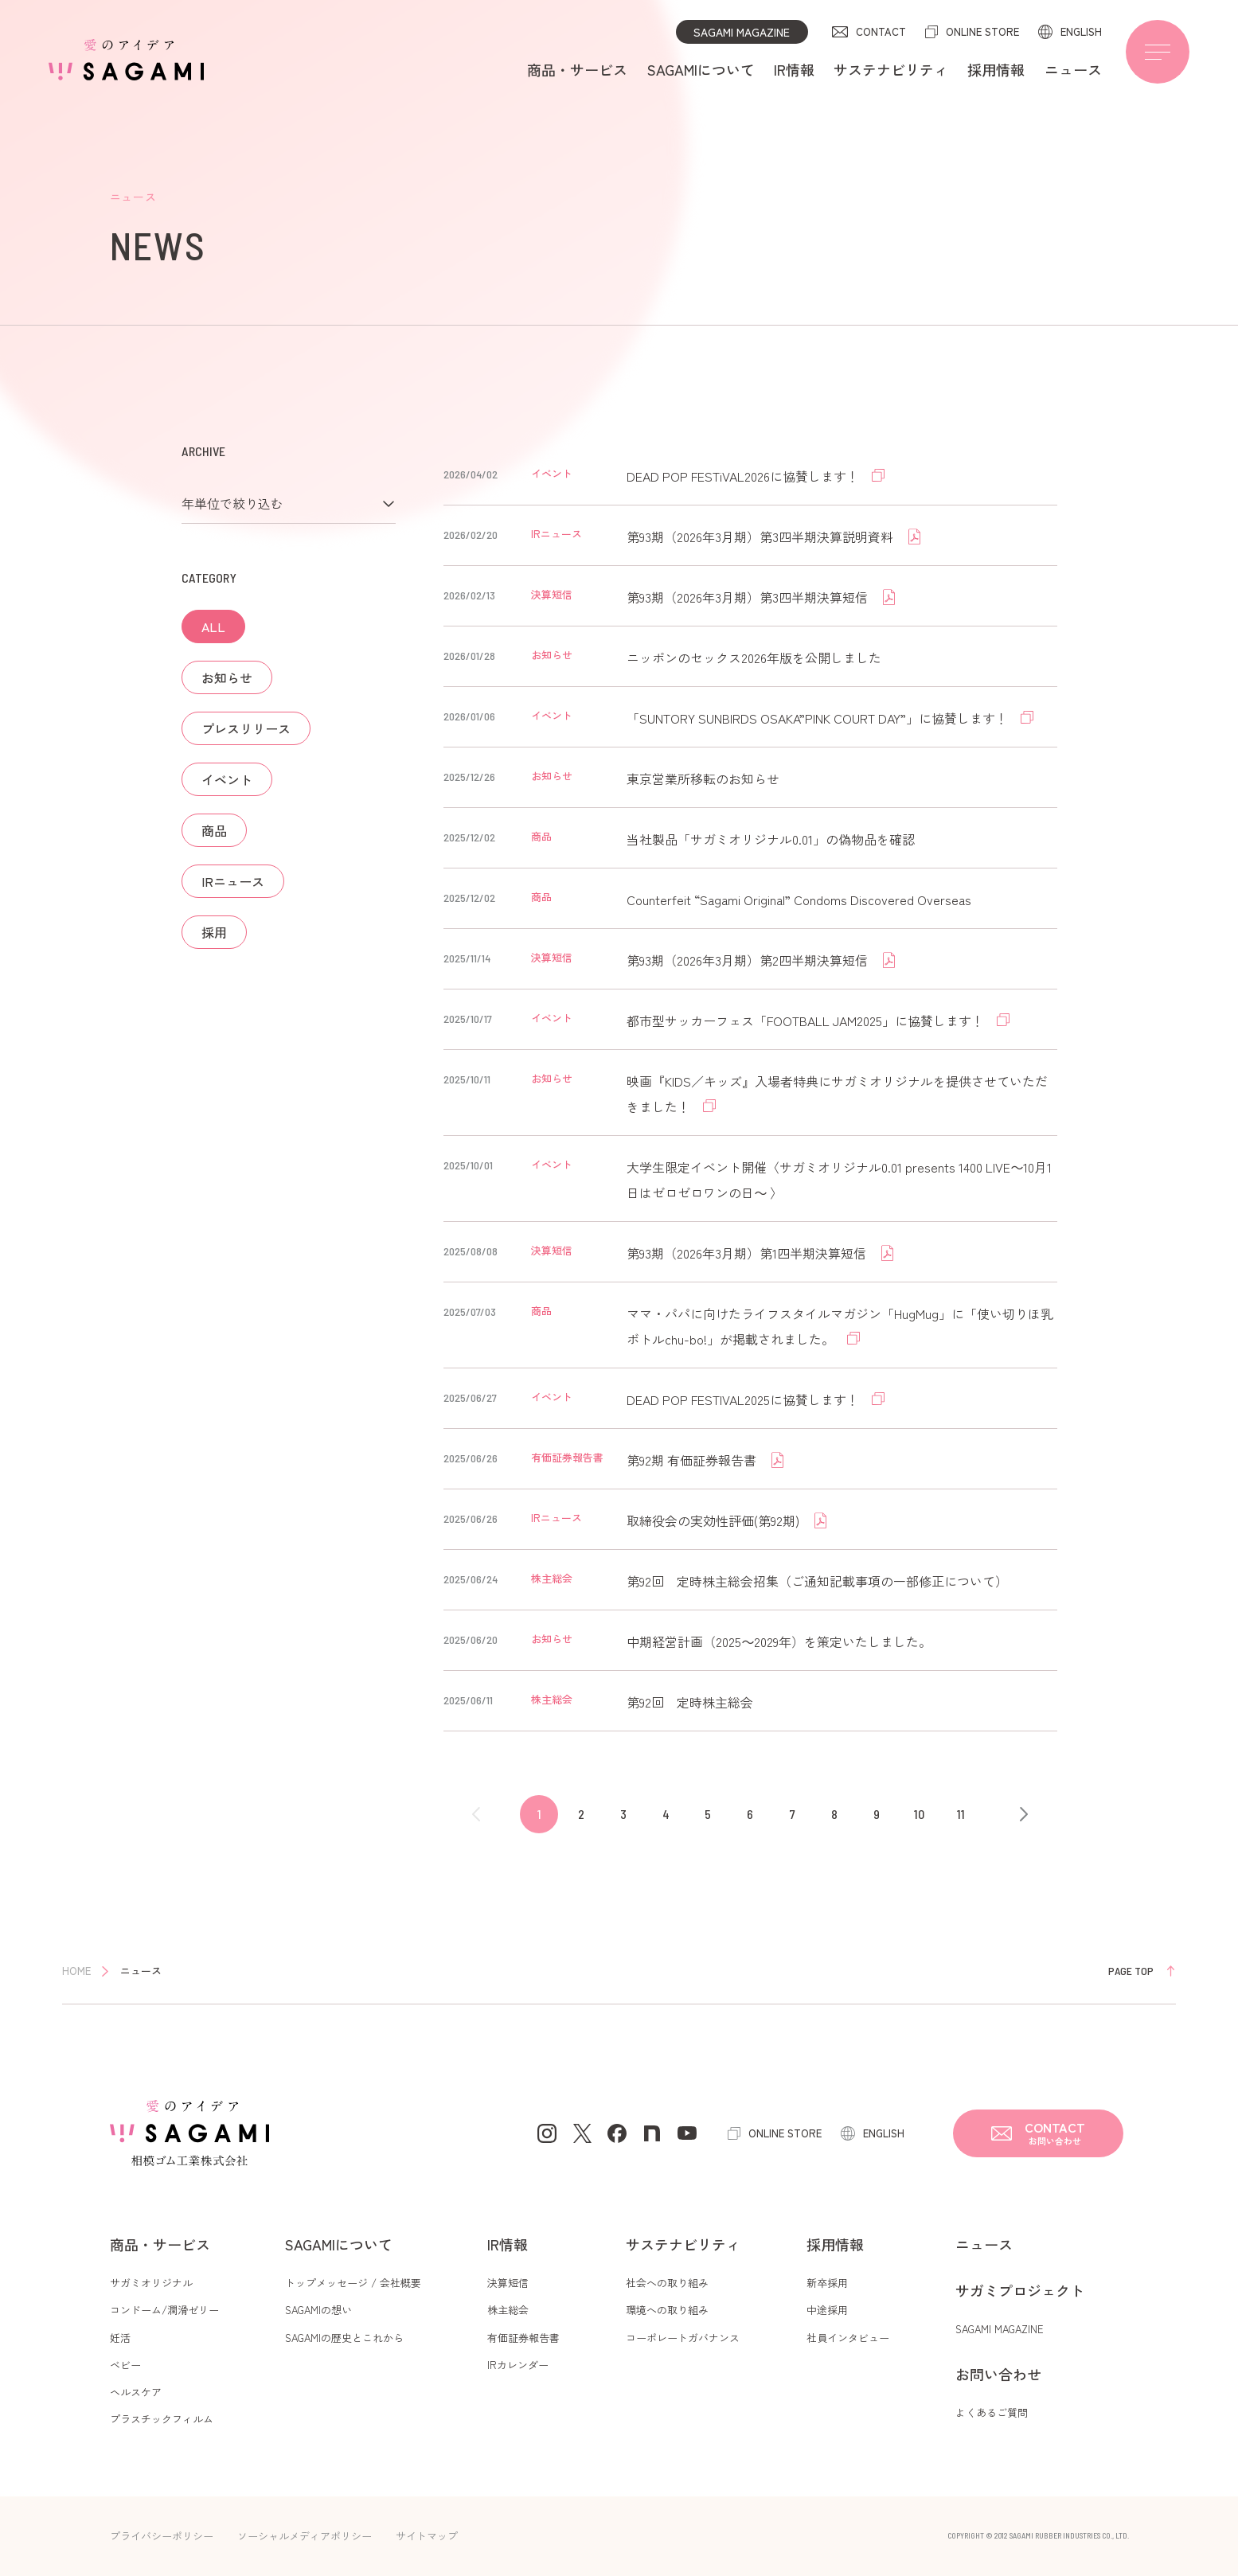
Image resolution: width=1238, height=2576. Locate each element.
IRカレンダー (518, 2364)
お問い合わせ (998, 2373)
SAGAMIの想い (318, 2309)
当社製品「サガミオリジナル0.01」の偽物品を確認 (771, 839)
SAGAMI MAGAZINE (741, 32)
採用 (214, 932)
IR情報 (794, 69)
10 (919, 1813)
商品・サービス (577, 69)
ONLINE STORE (982, 31)
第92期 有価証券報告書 (693, 1459)
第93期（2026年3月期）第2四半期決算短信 (749, 960)
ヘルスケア (136, 2391)
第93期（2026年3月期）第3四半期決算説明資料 (761, 536)
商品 (214, 830)
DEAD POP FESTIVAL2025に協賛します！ (744, 1399)
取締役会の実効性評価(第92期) (715, 1520)
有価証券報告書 (523, 2337)
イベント (226, 779)
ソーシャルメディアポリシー (304, 2535)
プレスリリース (246, 728)
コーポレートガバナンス (683, 2337)
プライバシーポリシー (161, 2535)
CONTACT (881, 31)
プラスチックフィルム (161, 2418)
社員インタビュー (847, 2337)
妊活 (120, 2337)
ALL (213, 626)
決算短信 (508, 2282)
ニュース (1073, 69)
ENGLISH (1081, 31)
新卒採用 (827, 2282)
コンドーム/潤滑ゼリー (164, 2309)
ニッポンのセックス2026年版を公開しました (754, 657)
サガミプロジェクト (1019, 2290)
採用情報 (996, 69)
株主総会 (508, 2309)
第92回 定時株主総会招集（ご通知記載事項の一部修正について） (817, 1580)
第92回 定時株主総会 (690, 1701)
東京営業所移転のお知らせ (703, 778)
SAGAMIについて (701, 69)
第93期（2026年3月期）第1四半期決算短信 (748, 1253)
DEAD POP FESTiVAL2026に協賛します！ (744, 476)
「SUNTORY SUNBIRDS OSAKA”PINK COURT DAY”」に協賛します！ (819, 718)
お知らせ (226, 677)
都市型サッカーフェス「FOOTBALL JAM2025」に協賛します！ (807, 1020)
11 (961, 1813)
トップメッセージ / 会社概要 (353, 2282)
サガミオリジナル (151, 2282)
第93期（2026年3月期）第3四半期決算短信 (749, 597)
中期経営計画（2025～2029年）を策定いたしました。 (779, 1641)
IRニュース (232, 881)
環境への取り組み (667, 2309)
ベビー (125, 2364)
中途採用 (827, 2309)
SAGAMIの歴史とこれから (344, 2337)
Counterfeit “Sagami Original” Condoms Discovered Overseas (799, 899)
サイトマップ (427, 2535)
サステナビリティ (891, 69)
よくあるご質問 (991, 2412)
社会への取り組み (667, 2282)
